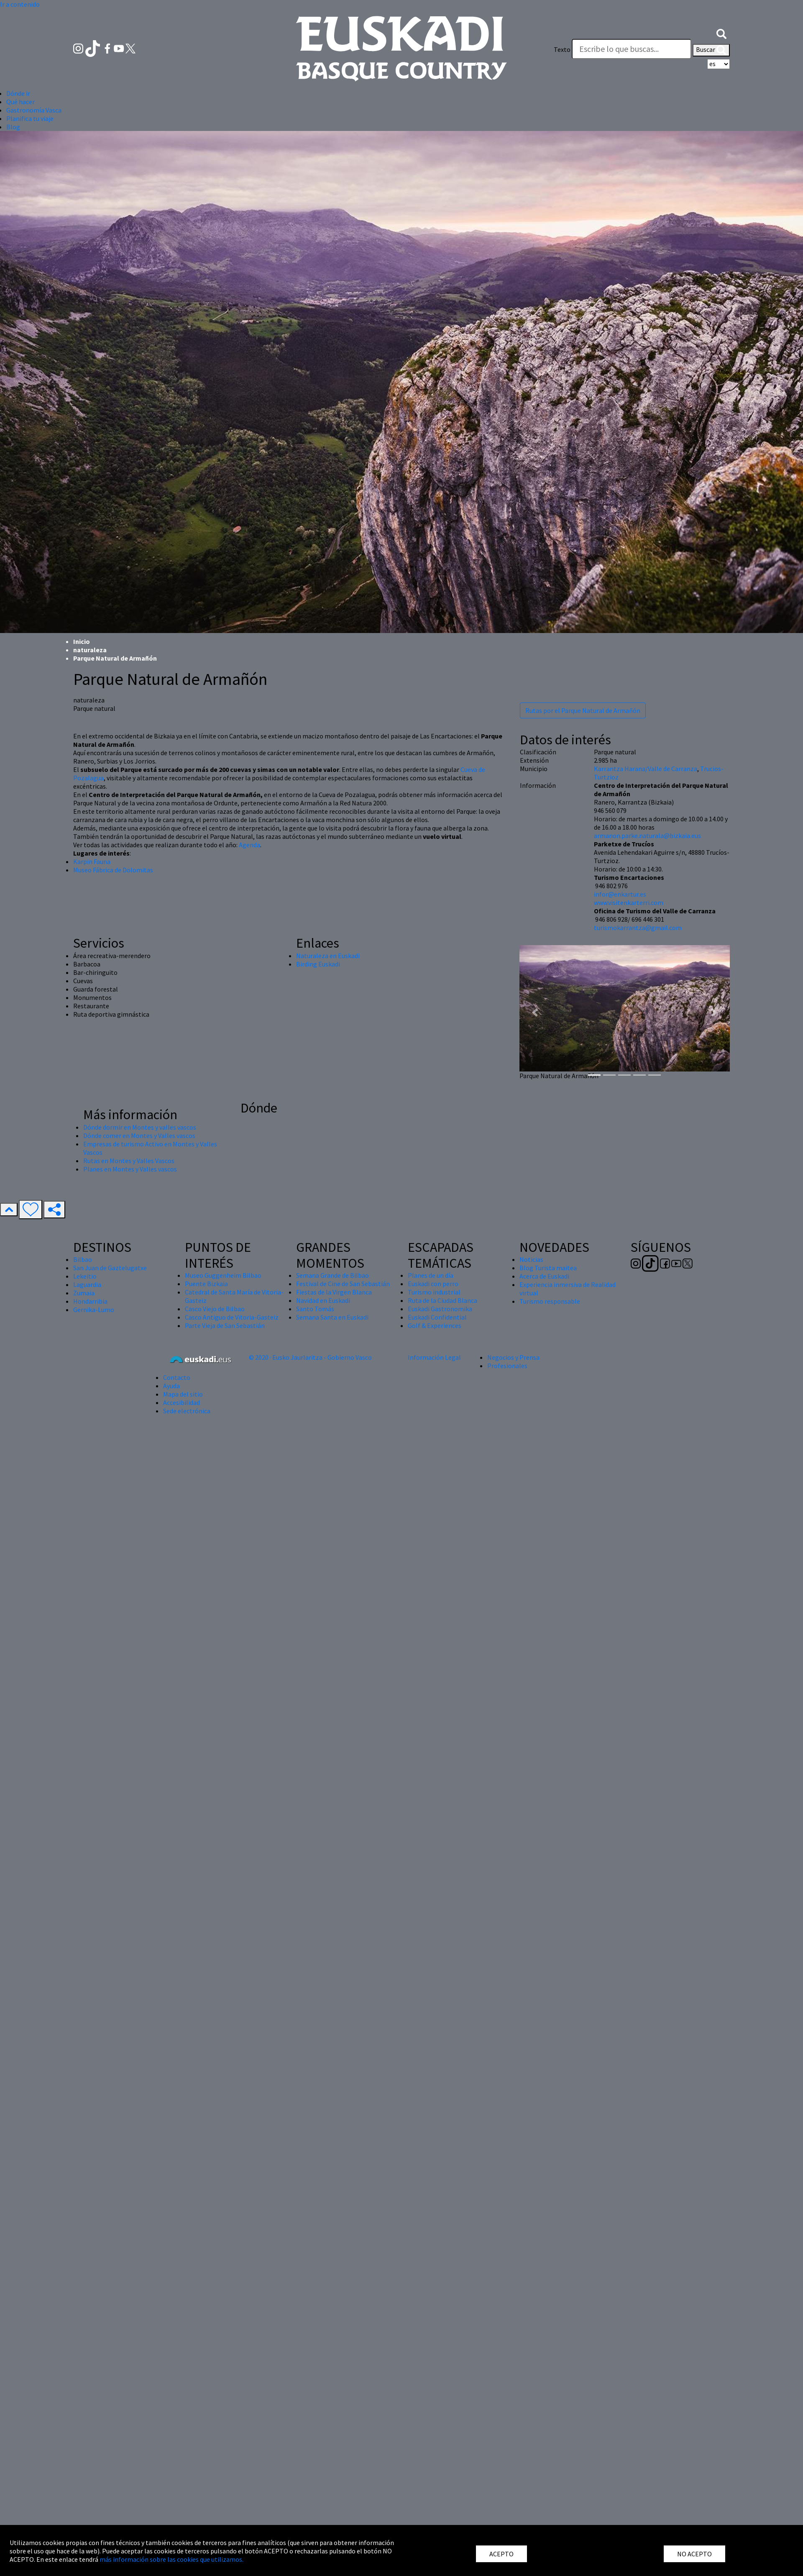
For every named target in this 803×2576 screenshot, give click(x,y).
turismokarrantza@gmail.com (638, 927)
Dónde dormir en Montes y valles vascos (139, 1127)
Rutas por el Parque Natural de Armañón (582, 710)
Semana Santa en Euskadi (332, 1317)
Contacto (176, 1377)
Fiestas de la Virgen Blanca (334, 1292)
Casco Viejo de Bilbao (215, 1309)
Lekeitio (85, 1276)
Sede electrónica (186, 1411)
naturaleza (90, 650)
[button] (721, 32)
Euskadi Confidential (437, 1317)
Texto (562, 49)
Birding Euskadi (318, 964)
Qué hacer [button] (20, 101)
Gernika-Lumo (93, 1309)
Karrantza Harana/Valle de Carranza (645, 768)
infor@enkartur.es (620, 894)
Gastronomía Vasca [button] (33, 110)
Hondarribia (90, 1301)
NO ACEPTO (694, 2554)
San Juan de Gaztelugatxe (110, 1268)
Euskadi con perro (433, 1283)
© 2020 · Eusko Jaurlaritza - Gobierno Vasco (310, 1357)
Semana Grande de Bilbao (332, 1275)
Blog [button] (13, 127)
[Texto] (631, 49)
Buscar (711, 50)
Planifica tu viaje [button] (30, 118)
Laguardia (87, 1284)
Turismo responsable (549, 1301)
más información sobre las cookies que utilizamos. (171, 2559)
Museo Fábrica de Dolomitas (113, 870)
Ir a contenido (20, 4)
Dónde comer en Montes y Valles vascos (139, 1135)
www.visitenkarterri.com (628, 902)
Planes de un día (430, 1275)
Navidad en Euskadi (323, 1300)
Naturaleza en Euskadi (328, 955)
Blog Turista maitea (548, 1268)
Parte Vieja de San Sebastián (225, 1325)
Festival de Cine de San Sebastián (343, 1283)
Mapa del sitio (183, 1394)
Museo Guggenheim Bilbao (223, 1275)
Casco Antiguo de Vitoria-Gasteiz (232, 1317)
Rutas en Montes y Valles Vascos (128, 1160)
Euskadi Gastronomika (440, 1309)
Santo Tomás (315, 1309)
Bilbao (82, 1259)
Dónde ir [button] (18, 93)
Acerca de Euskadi (544, 1276)
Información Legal (434, 1357)
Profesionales (507, 1365)
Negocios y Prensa (513, 1357)
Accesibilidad (181, 1402)
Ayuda (171, 1386)
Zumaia (84, 1293)
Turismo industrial (434, 1292)
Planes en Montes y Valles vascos (130, 1169)
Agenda (249, 845)
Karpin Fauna (91, 861)
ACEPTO (501, 2554)
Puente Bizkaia (206, 1283)
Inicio (81, 641)
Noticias (531, 1259)
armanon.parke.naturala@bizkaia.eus (647, 835)
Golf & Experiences (434, 1325)
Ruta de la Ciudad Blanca (442, 1300)
